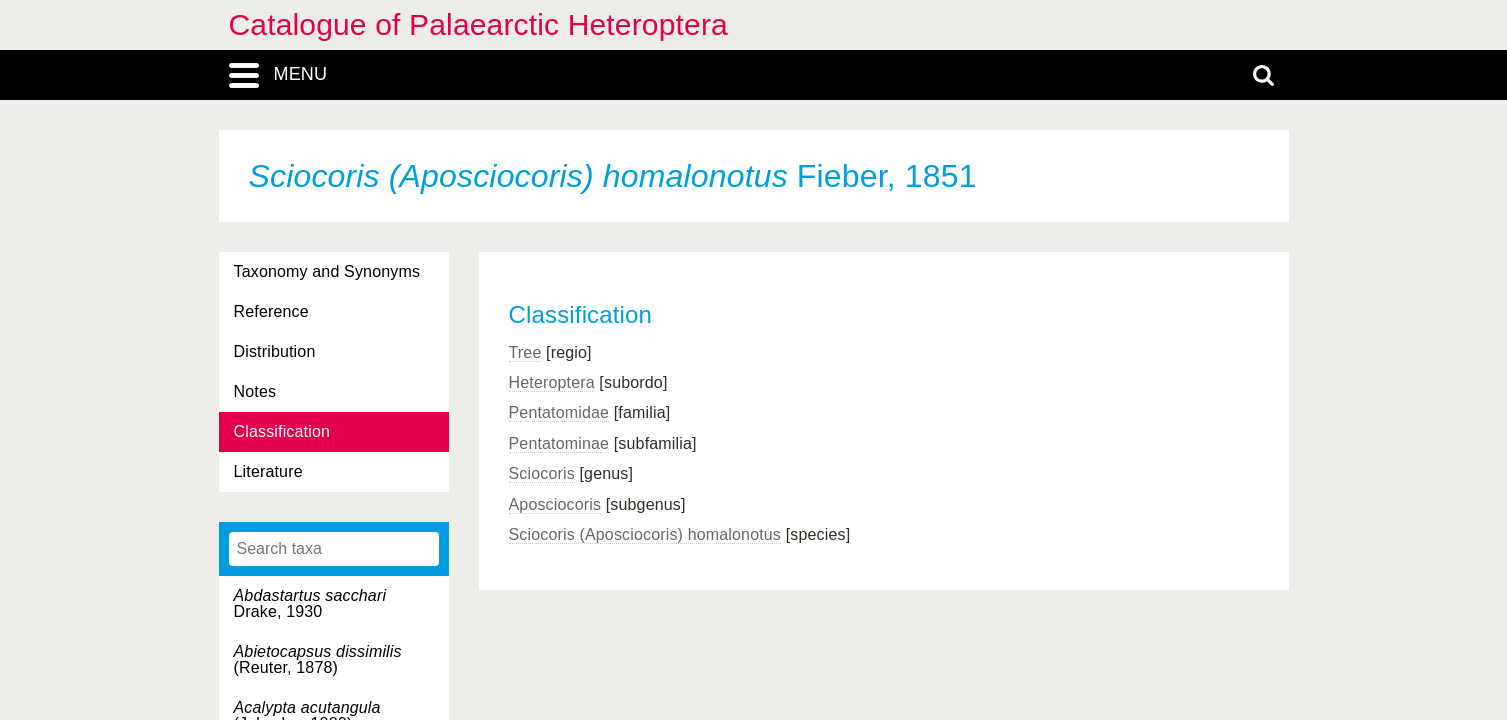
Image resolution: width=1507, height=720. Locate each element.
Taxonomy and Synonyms (327, 271)
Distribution (275, 351)
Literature (268, 471)
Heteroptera (552, 382)
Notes (255, 391)
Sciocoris (542, 473)
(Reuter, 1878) (318, 659)
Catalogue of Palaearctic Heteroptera (478, 24)
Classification (282, 431)
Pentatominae (559, 443)
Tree (525, 352)
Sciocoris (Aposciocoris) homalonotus (645, 534)
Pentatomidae (559, 412)
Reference (271, 311)
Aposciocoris (555, 504)
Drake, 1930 (310, 603)
